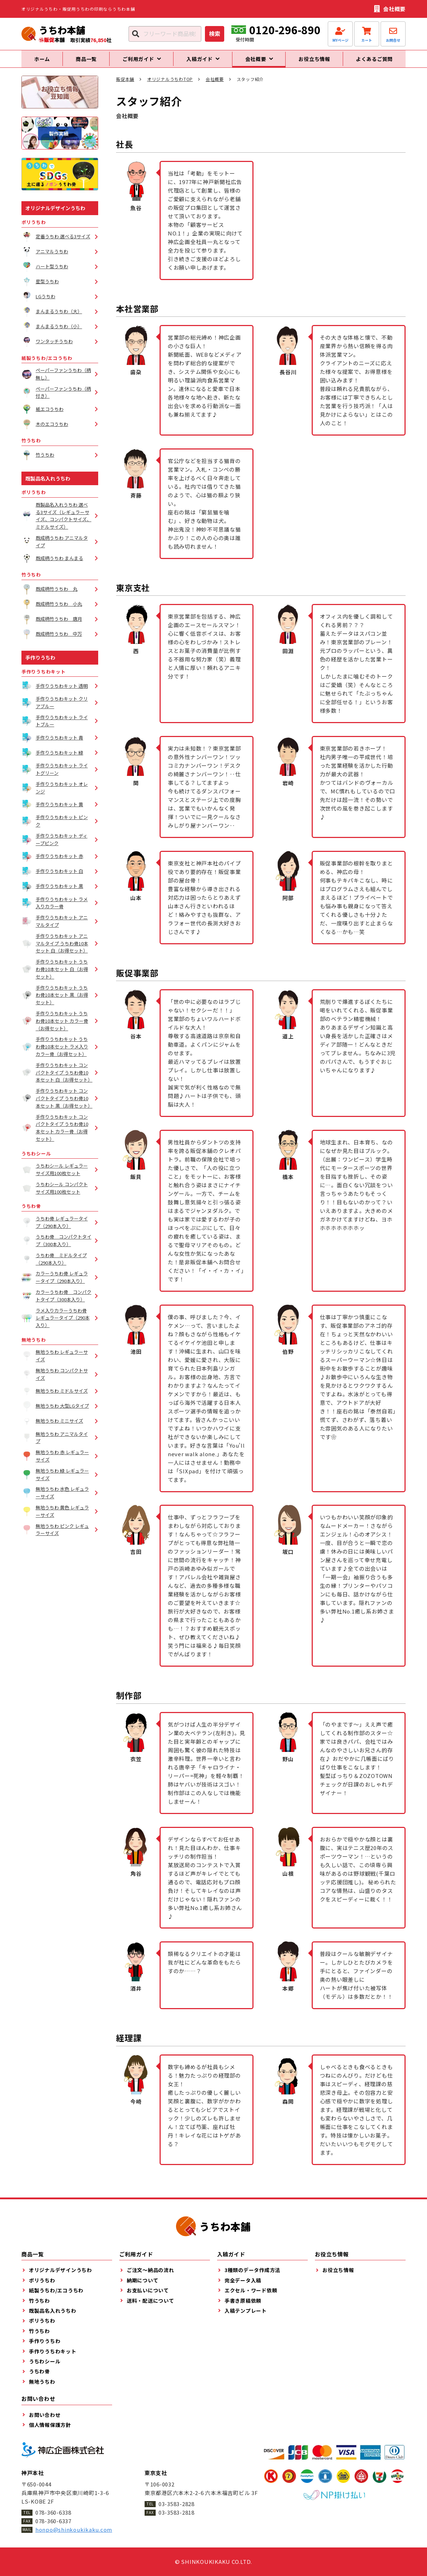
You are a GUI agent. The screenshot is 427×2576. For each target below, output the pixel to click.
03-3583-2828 (177, 2504)
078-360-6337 (53, 2521)
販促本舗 (125, 85)
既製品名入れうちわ (47, 484)
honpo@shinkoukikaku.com (73, 2529)
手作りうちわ (40, 663)
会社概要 (215, 85)
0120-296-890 (285, 29)
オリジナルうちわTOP (170, 85)
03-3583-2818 (177, 2512)
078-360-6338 (53, 2512)
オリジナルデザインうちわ (55, 214)
